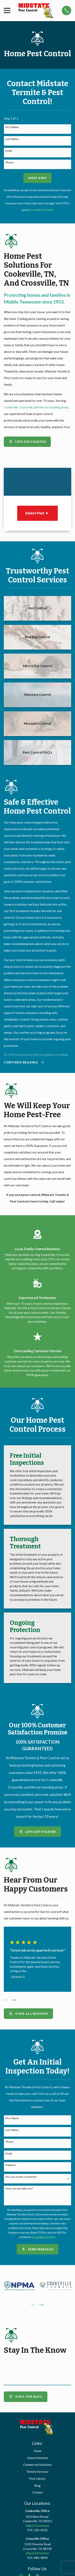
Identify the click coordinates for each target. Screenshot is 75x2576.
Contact (37, 2492)
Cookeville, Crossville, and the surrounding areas (36, 407)
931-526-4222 (37, 2530)
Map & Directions (37, 2525)
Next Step (37, 178)
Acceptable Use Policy (41, 209)
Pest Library (37, 2478)
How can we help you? (19, 2188)
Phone (9, 162)
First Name (12, 127)
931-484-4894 (37, 2557)
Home (37, 2451)
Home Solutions (37, 2458)
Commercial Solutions (37, 2464)
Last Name (12, 139)
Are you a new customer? (21, 2176)
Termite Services (37, 2471)
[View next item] (13, 2000)
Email (8, 150)
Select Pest (36, 513)
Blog (37, 2485)
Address (10, 2165)
